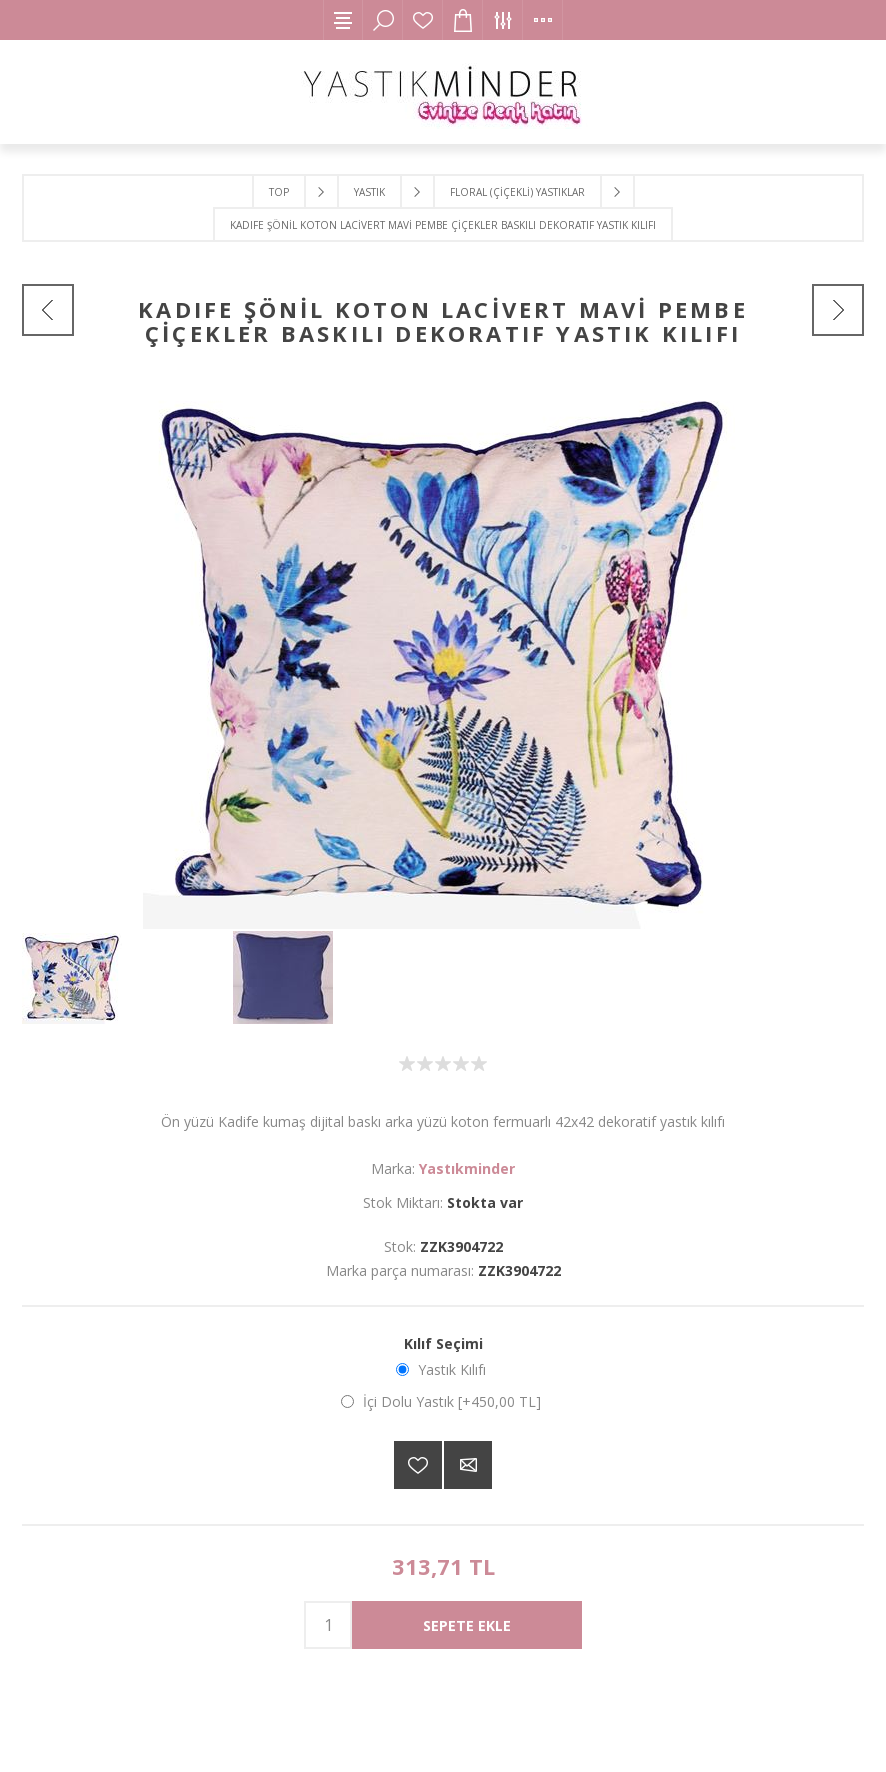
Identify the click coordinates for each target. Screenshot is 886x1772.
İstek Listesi (423, 20)
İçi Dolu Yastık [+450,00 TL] (452, 1401)
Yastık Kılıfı (452, 1369)
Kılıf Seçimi (443, 1343)
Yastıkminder (467, 1168)
